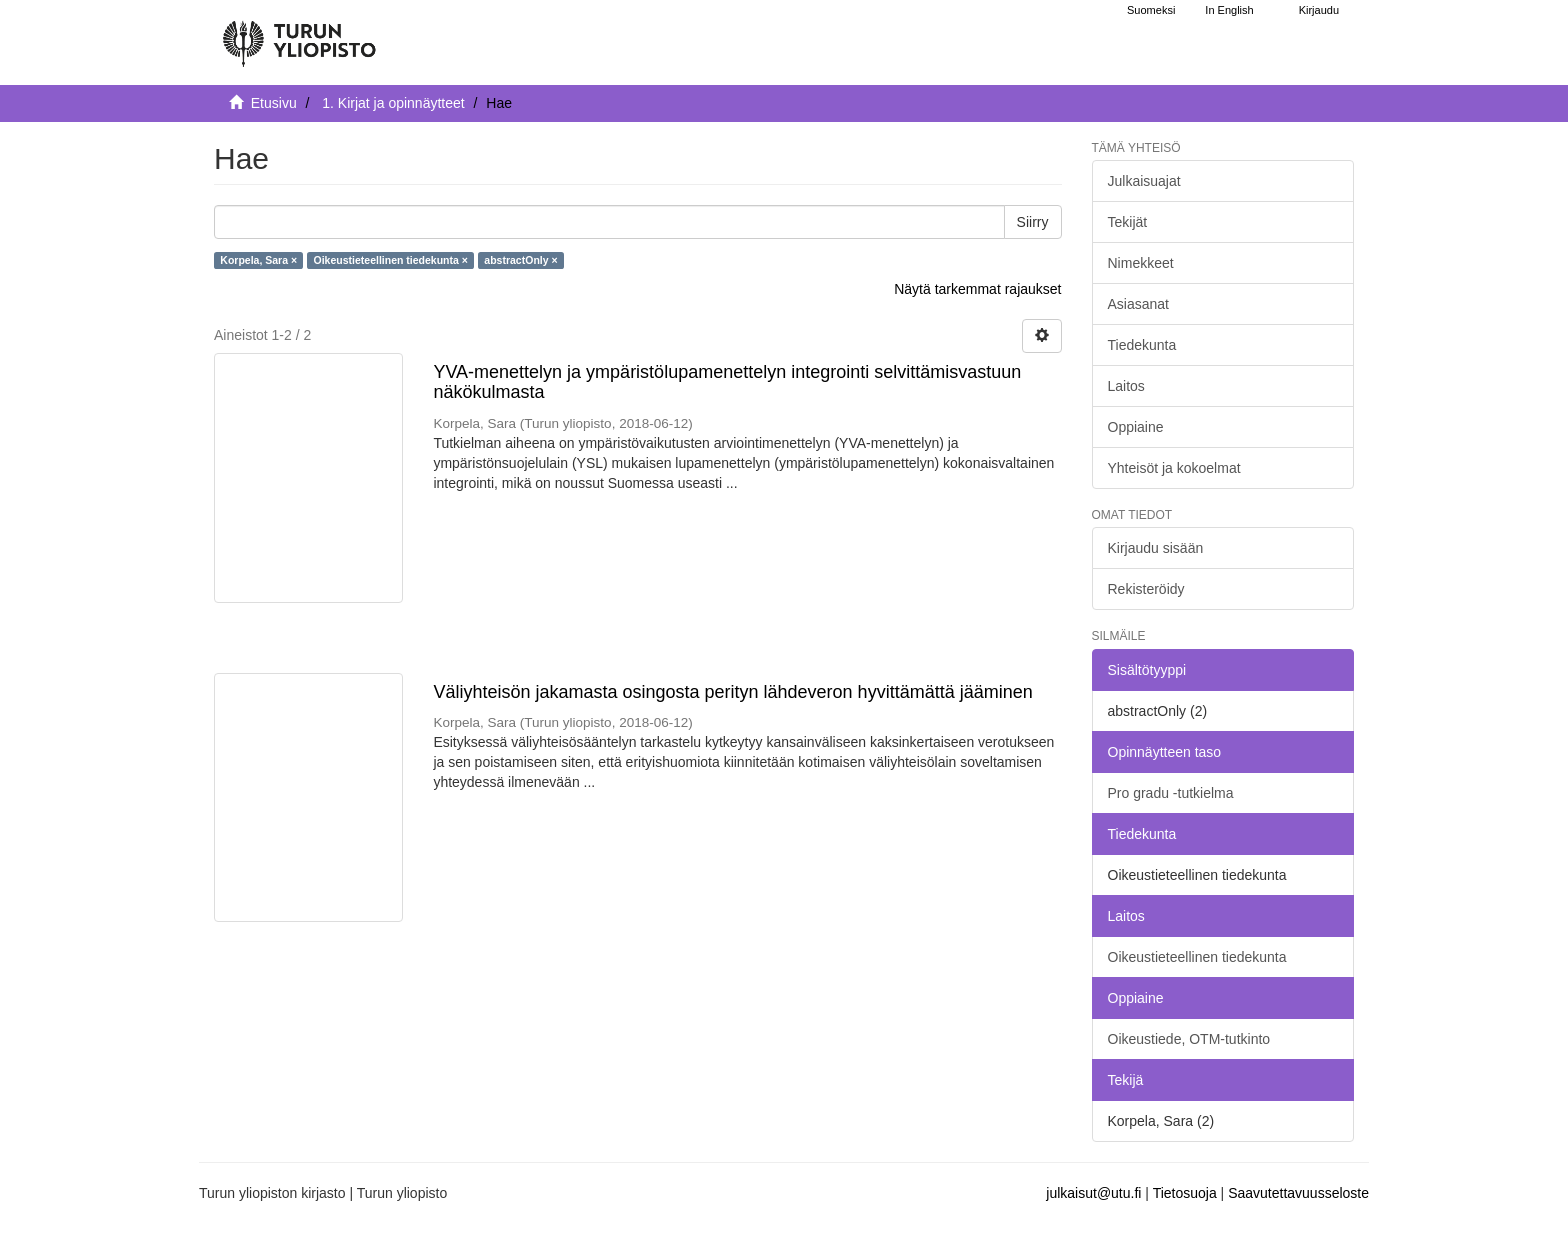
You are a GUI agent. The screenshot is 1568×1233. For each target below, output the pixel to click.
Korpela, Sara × (258, 260)
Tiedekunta (1142, 345)
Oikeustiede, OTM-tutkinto (1189, 1039)
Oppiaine (1136, 427)
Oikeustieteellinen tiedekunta (1197, 957)
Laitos (1126, 386)
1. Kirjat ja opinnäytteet (393, 103)
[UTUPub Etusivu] (299, 35)
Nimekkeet (1141, 263)
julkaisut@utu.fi (1093, 1193)
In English (1229, 10)
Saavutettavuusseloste (1298, 1193)
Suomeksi (1151, 10)
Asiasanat (1138, 304)
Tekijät (1128, 222)
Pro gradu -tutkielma (1171, 793)
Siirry (1033, 222)
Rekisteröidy (1146, 589)
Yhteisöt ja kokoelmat (1174, 468)
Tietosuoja (1185, 1193)
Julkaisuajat (1144, 181)
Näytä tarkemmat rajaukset (977, 289)
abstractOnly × (520, 260)
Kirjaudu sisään (1156, 548)
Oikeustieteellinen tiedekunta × (391, 260)
